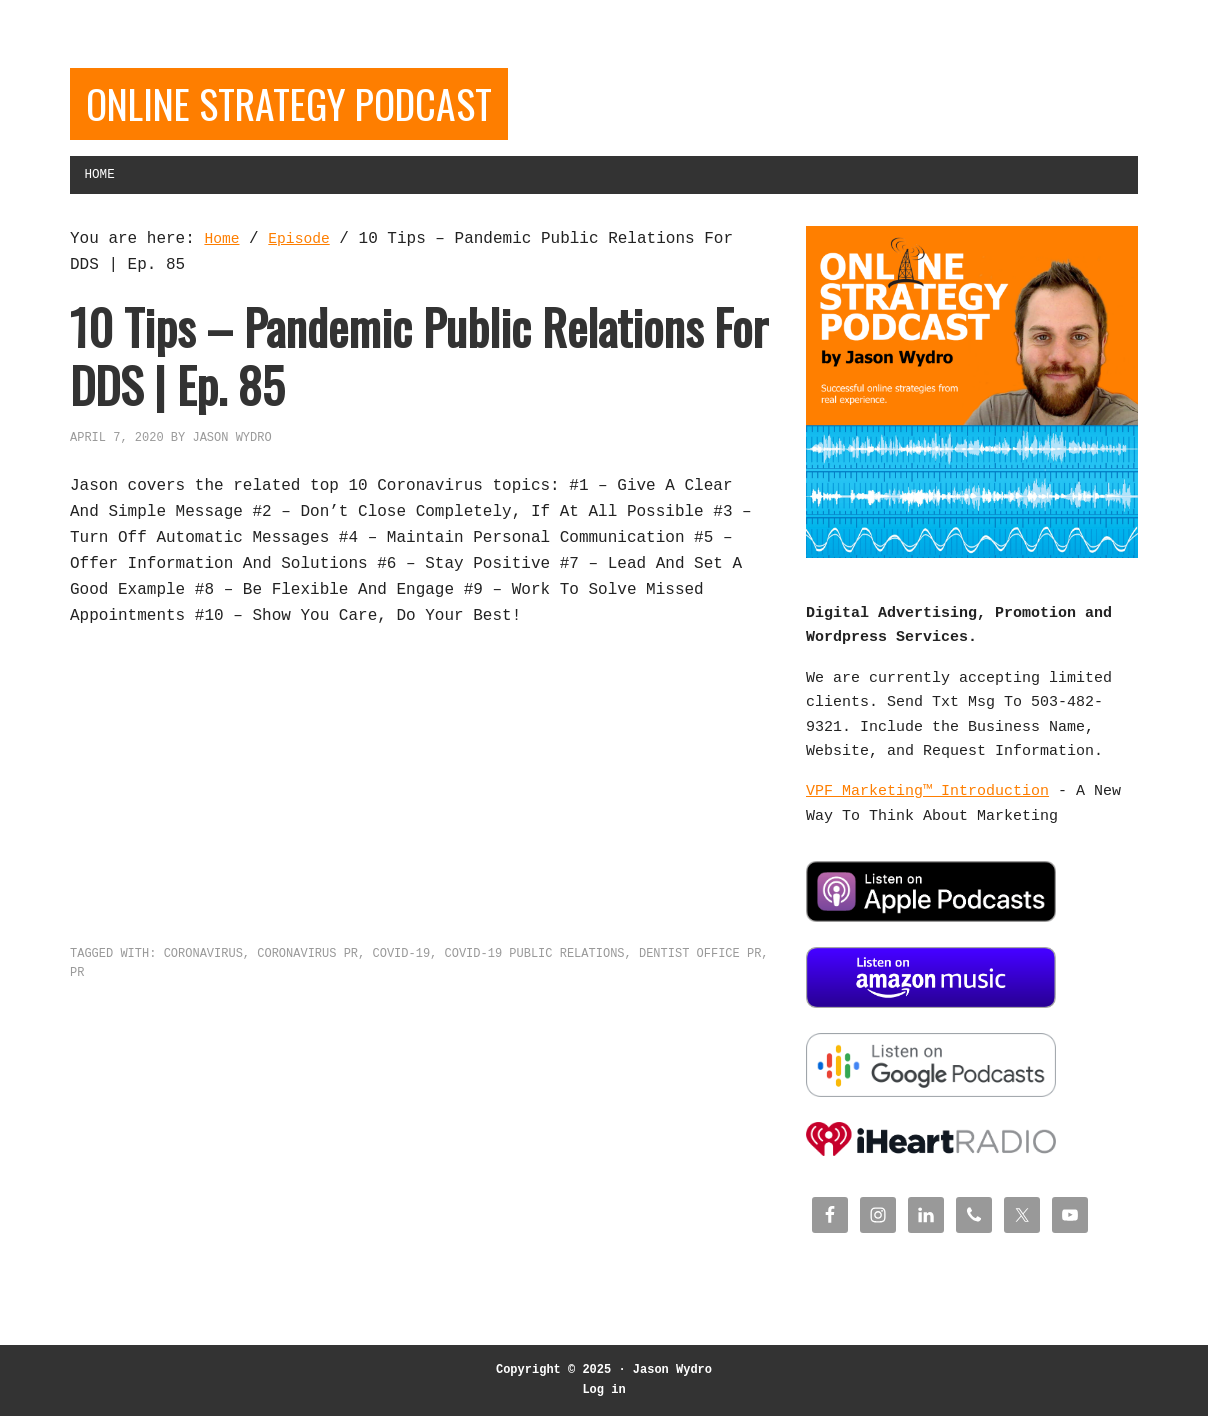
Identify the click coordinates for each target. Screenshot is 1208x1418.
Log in (603, 1391)
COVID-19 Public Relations (534, 966)
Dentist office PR (700, 966)
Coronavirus (203, 966)
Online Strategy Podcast (329, 107)
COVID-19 (401, 966)
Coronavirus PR (307, 966)
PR (77, 985)
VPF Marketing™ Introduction (927, 806)
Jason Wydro (672, 1372)
